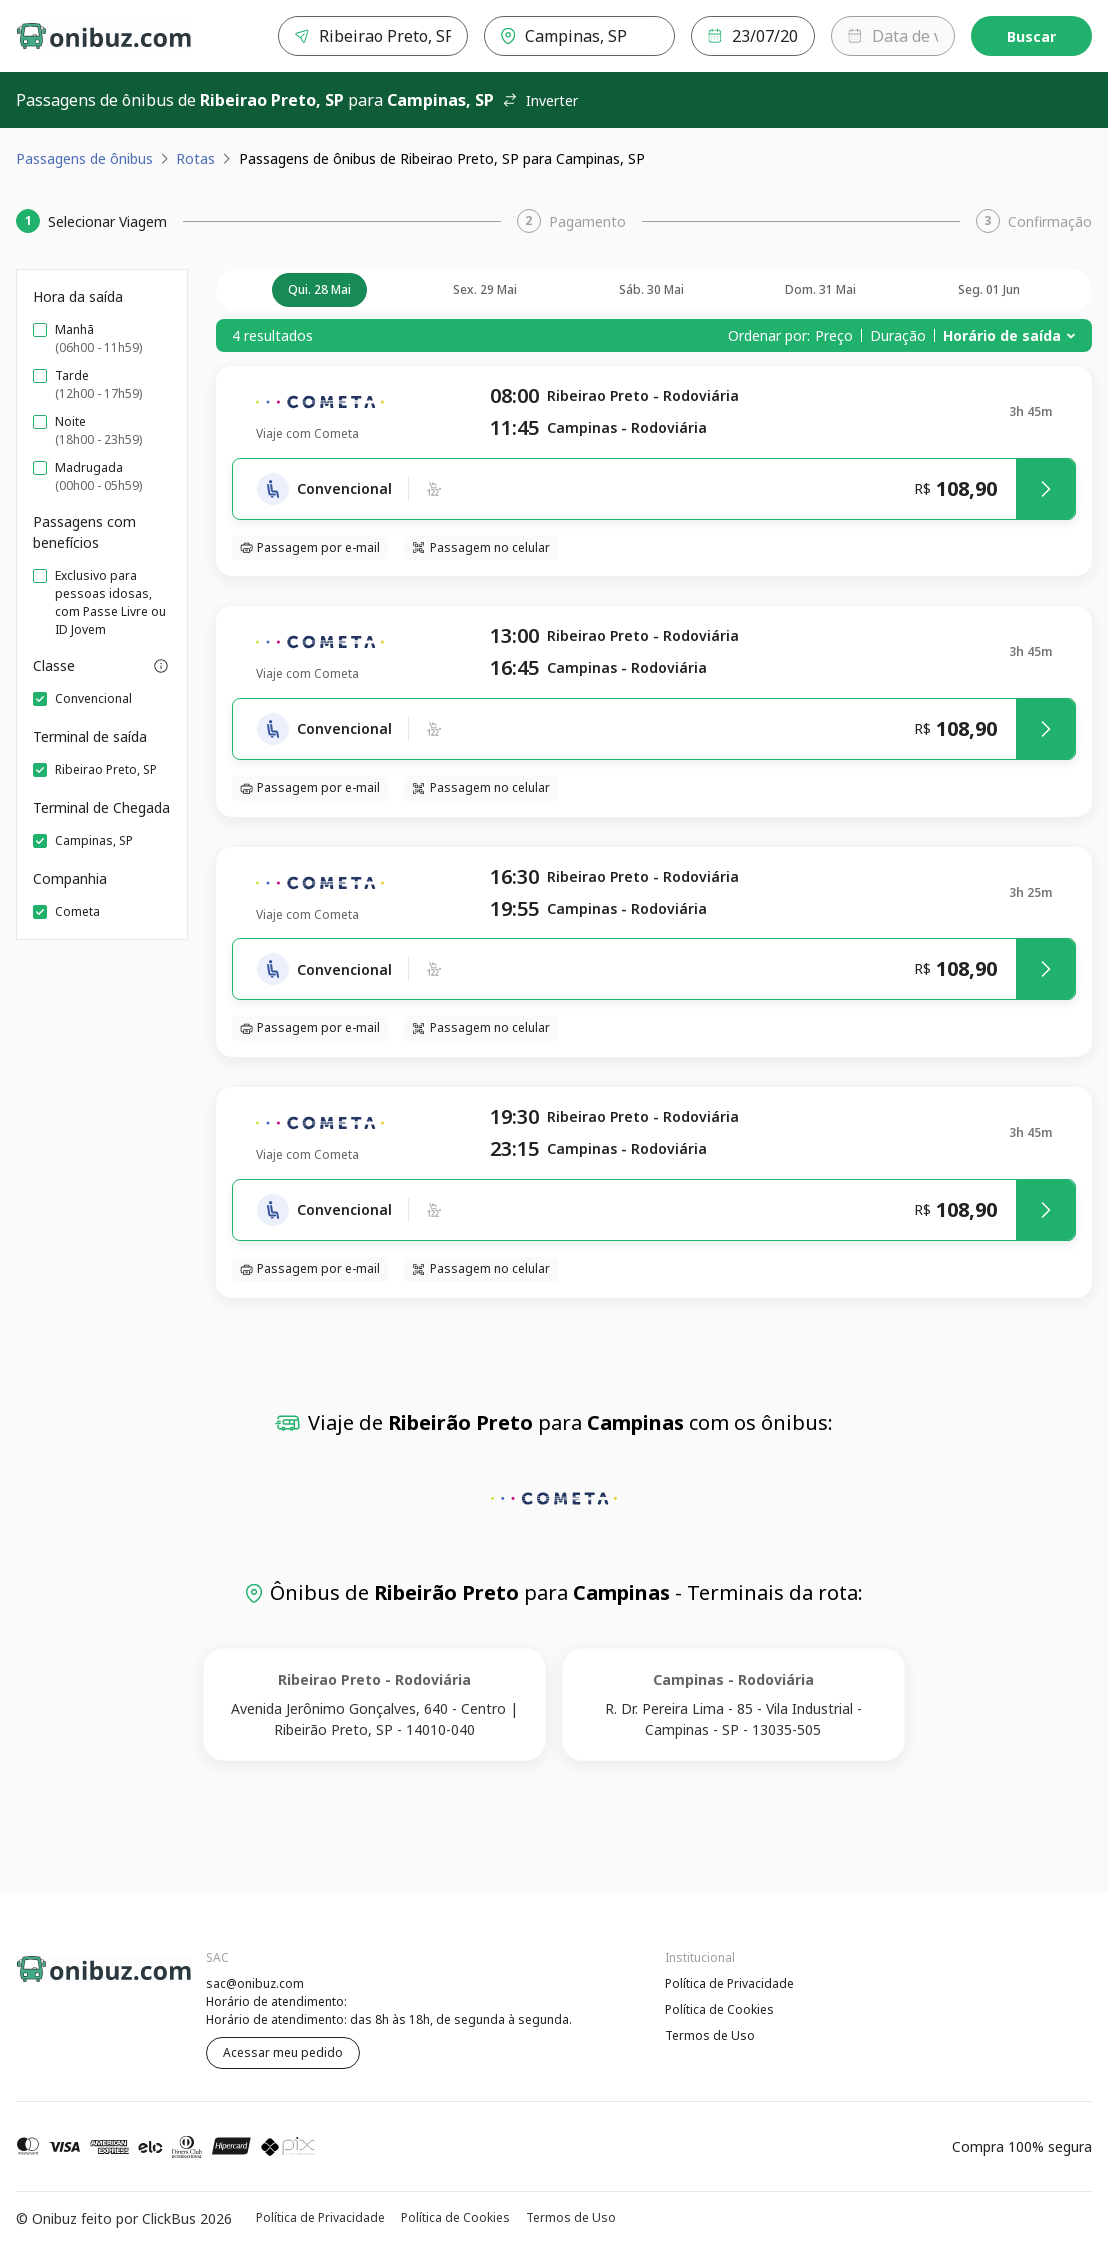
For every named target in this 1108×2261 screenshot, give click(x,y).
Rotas (195, 158)
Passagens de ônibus (84, 158)
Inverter (540, 100)
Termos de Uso (710, 2035)
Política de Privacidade (729, 1983)
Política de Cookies (719, 2009)
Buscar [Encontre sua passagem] (1031, 36)
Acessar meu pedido (283, 2052)
